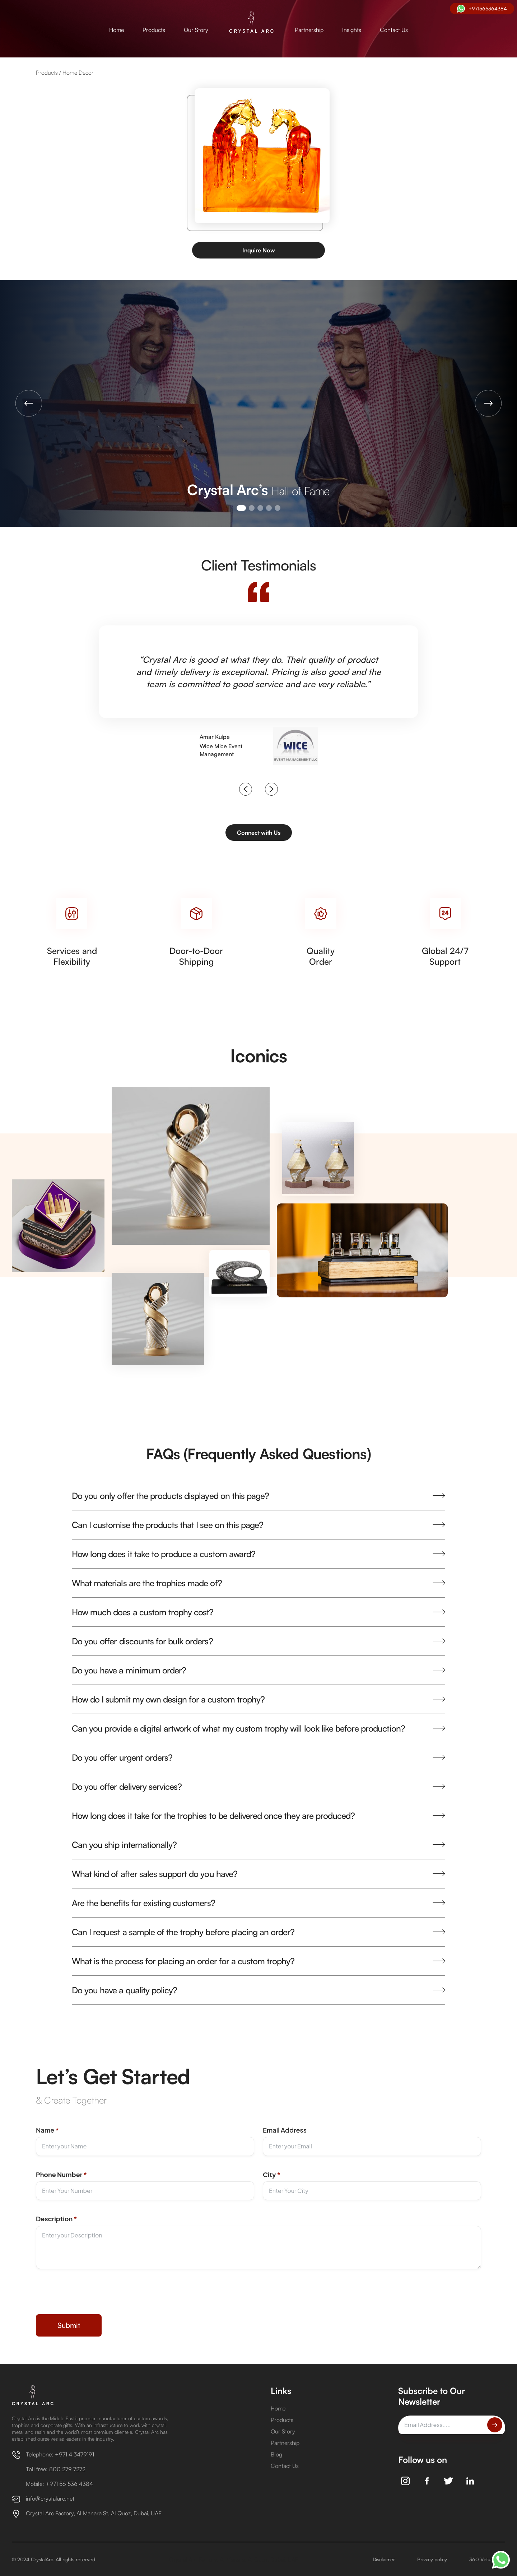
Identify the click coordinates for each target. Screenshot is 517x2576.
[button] (28, 403)
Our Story (196, 29)
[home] (251, 22)
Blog (276, 2454)
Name (47, 2130)
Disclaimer (384, 2559)
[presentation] (90, 2297)
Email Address (285, 2130)
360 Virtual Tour (487, 2559)
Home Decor (77, 72)
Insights (351, 29)
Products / (49, 72)
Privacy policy (432, 2559)
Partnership (309, 29)
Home (116, 29)
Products (154, 29)
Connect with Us (258, 832)
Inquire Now (258, 250)
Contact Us (394, 29)
